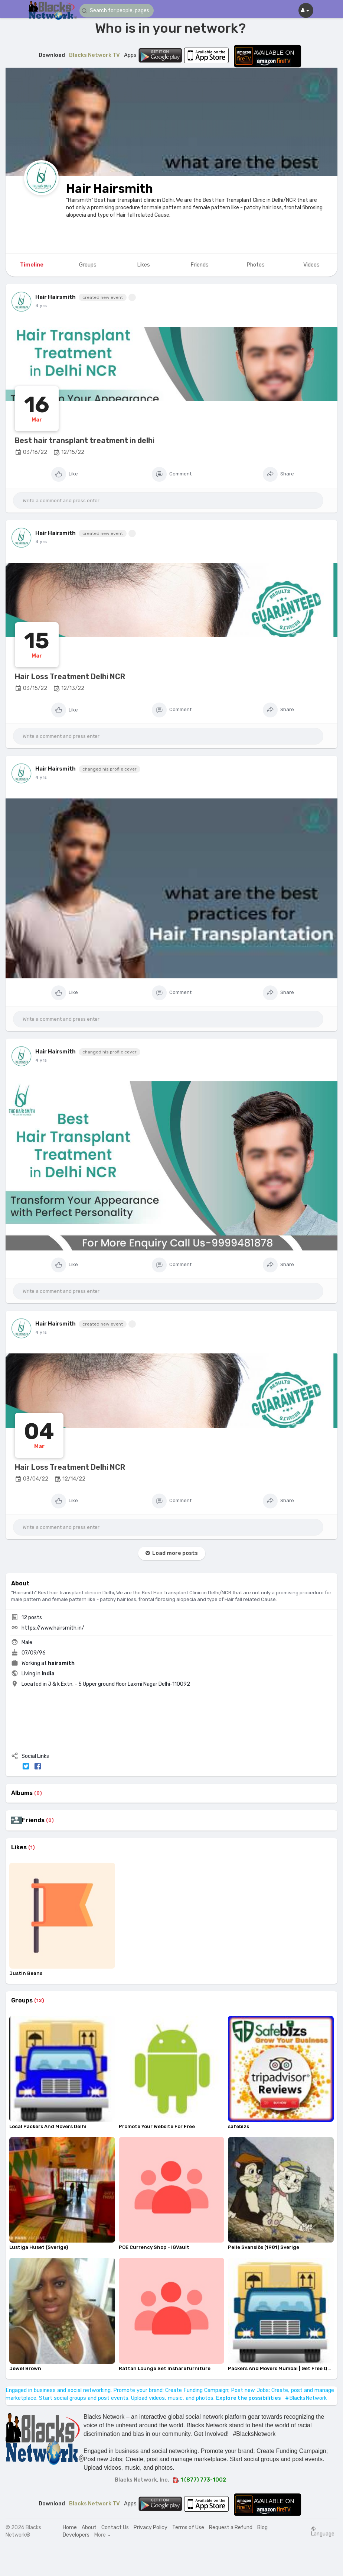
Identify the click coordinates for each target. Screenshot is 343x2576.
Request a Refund (230, 2527)
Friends (33, 1820)
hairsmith (61, 1663)
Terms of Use (188, 2527)
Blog (262, 2527)
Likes (19, 1847)
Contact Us (115, 2527)
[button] (116, 10)
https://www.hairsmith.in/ (53, 1628)
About (89, 2527)
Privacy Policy (150, 2527)
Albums (22, 1793)
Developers (76, 2535)
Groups (22, 2001)
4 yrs (41, 305)
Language (322, 2531)
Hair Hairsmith (109, 188)
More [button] (102, 2535)
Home (70, 2527)
